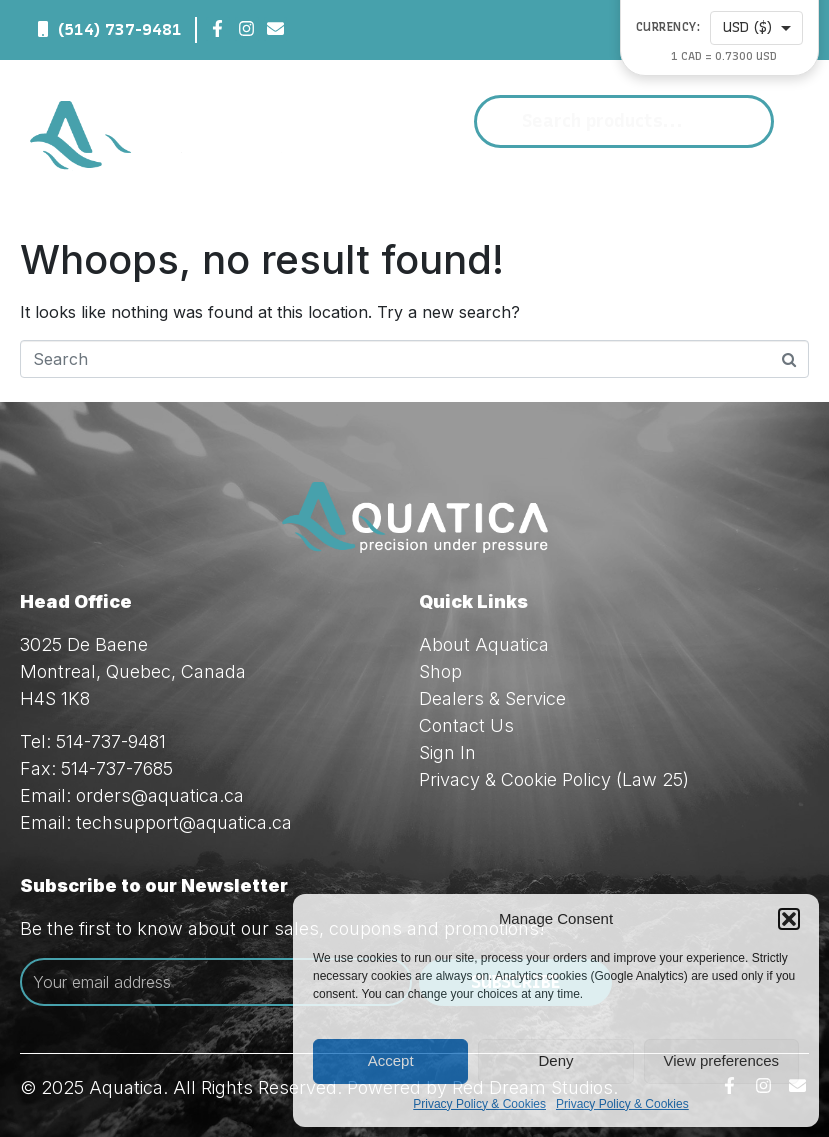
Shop (440, 671)
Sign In (447, 752)
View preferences (722, 1060)
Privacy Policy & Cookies (479, 1104)
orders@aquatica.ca (160, 795)
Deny (555, 1060)
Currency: (668, 27)
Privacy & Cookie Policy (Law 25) (554, 779)
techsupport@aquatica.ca (184, 822)
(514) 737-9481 (120, 29)
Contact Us (466, 725)
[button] (789, 919)
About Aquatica (484, 644)
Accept (391, 1060)
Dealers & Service (492, 698)
